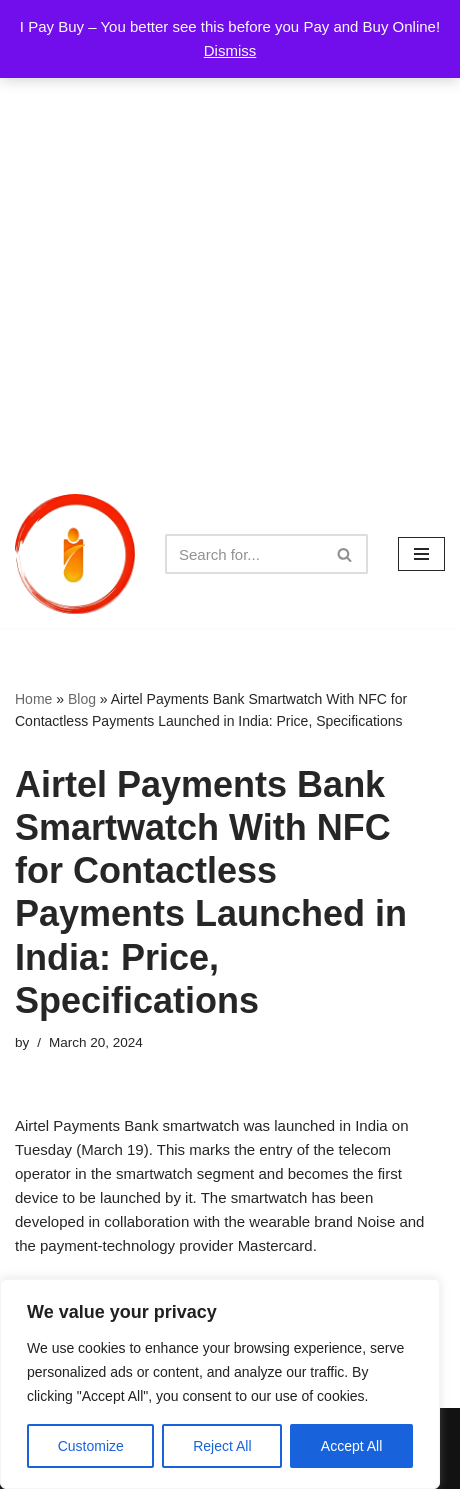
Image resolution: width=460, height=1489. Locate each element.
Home (33, 699)
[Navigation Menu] (421, 554)
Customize (91, 1446)
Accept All (351, 1446)
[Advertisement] (230, 240)
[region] (220, 1384)
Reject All (222, 1446)
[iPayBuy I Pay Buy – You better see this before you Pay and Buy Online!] (75, 554)
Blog (82, 699)
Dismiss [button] (230, 50)
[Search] (244, 554)
